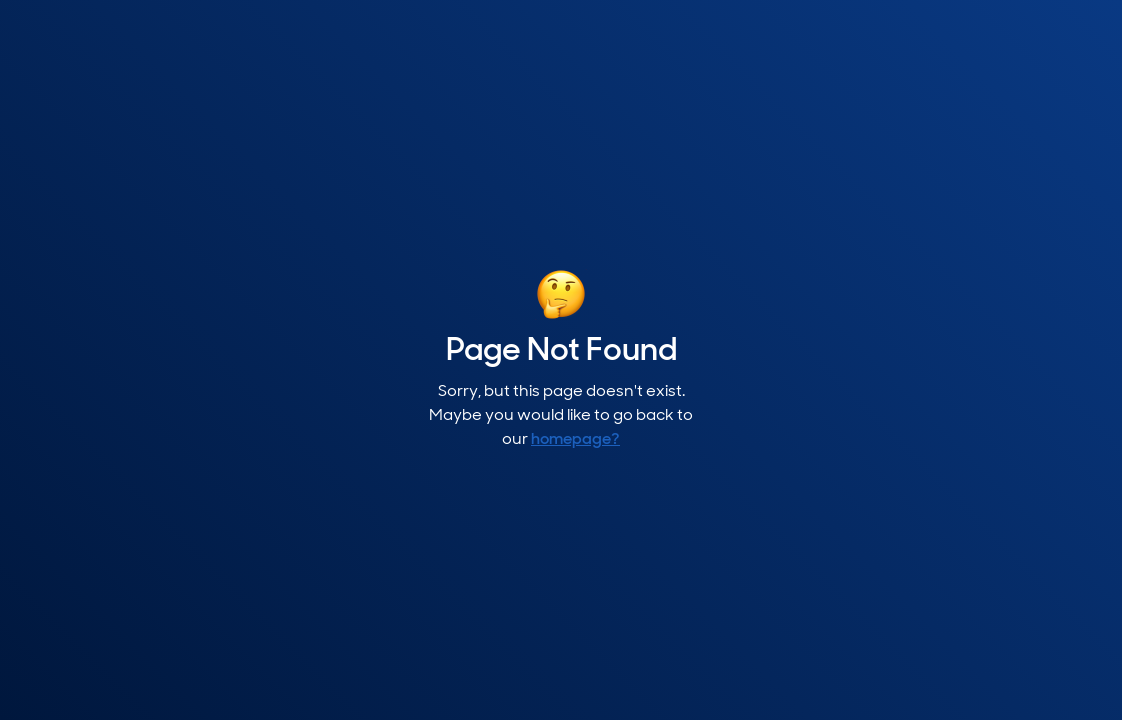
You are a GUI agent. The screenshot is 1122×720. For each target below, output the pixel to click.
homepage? (575, 440)
